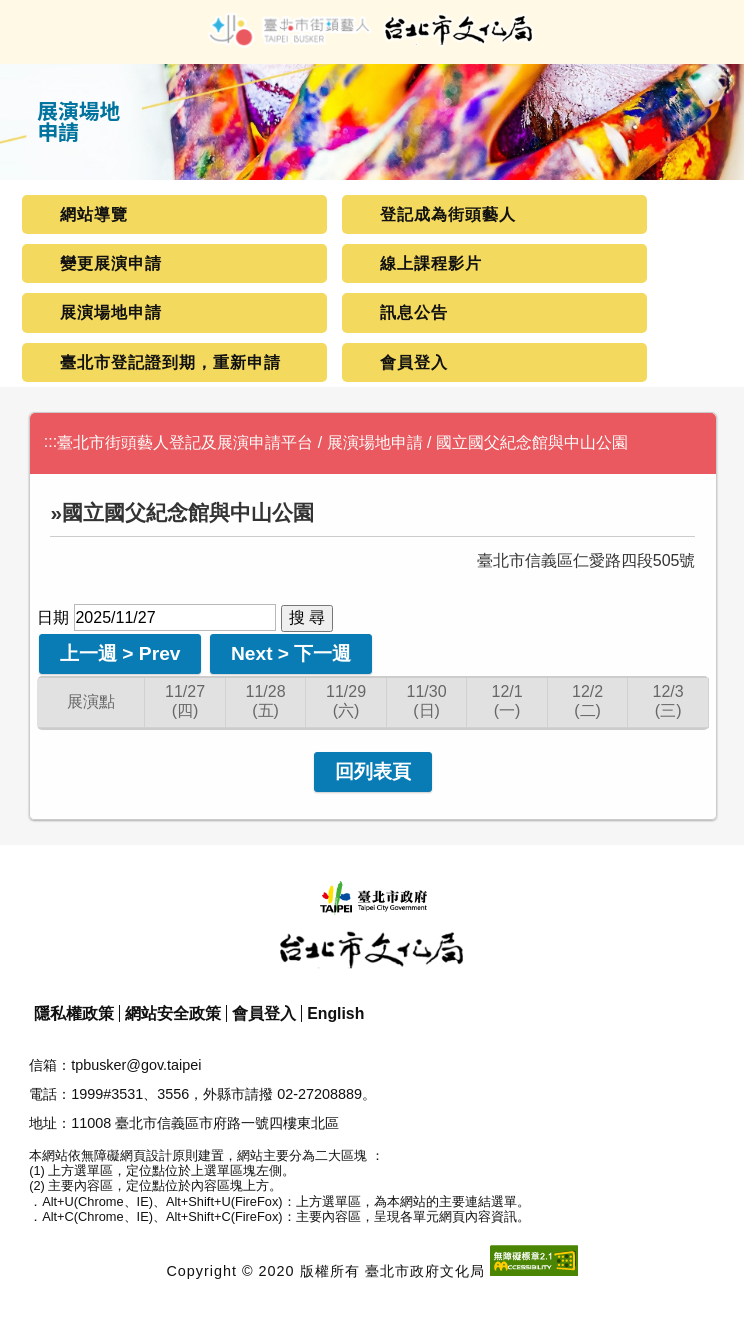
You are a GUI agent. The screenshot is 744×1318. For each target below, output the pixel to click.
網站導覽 (94, 214)
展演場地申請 (111, 312)
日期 (53, 617)
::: (50, 441)
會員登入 (414, 362)
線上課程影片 (431, 263)
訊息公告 (414, 312)
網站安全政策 (173, 1013)
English (335, 1013)
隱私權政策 (74, 1013)
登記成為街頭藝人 (448, 214)
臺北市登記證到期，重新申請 (170, 362)
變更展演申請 (111, 263)
